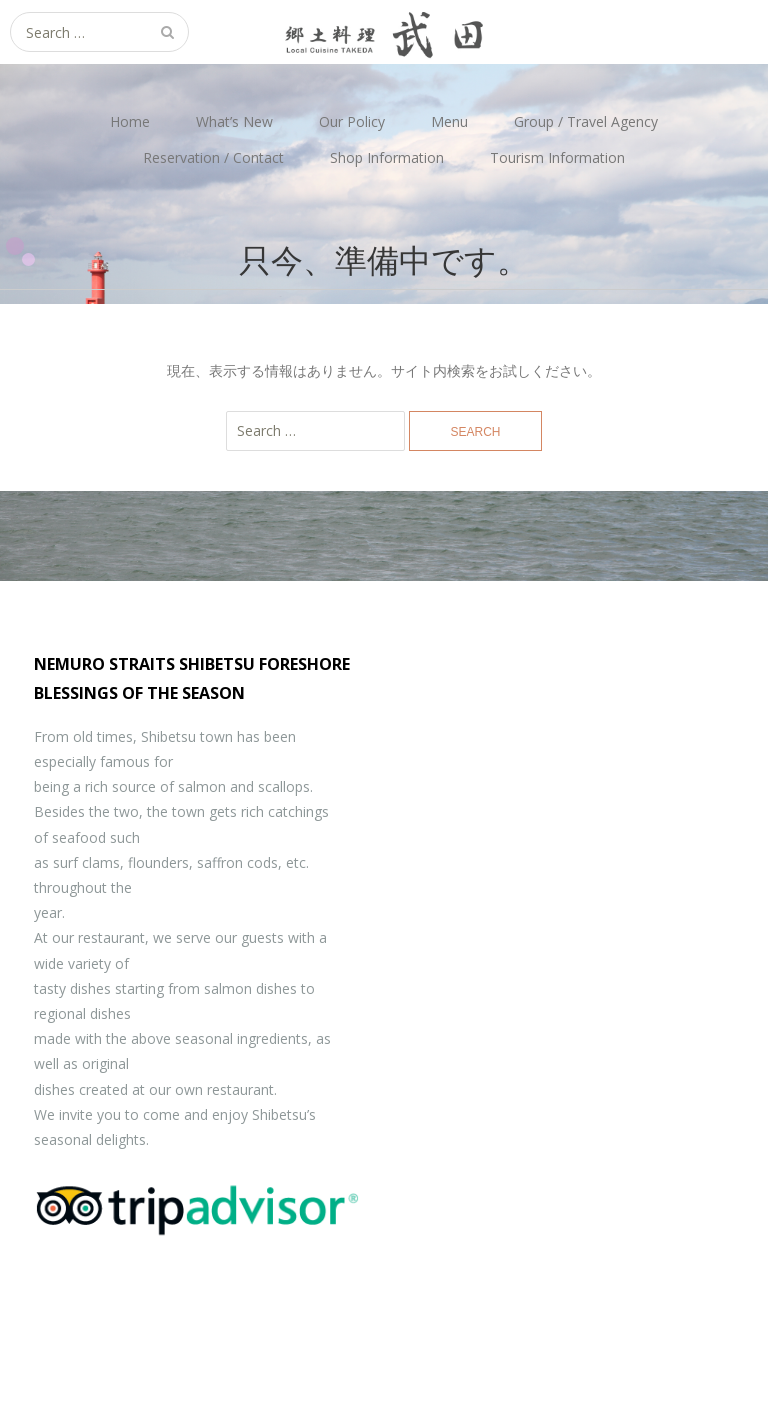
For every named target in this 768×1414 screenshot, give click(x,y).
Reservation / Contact (213, 157)
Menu (449, 121)
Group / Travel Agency (586, 121)
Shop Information (387, 157)
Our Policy (352, 121)
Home (130, 121)
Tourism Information (557, 157)
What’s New (234, 121)
